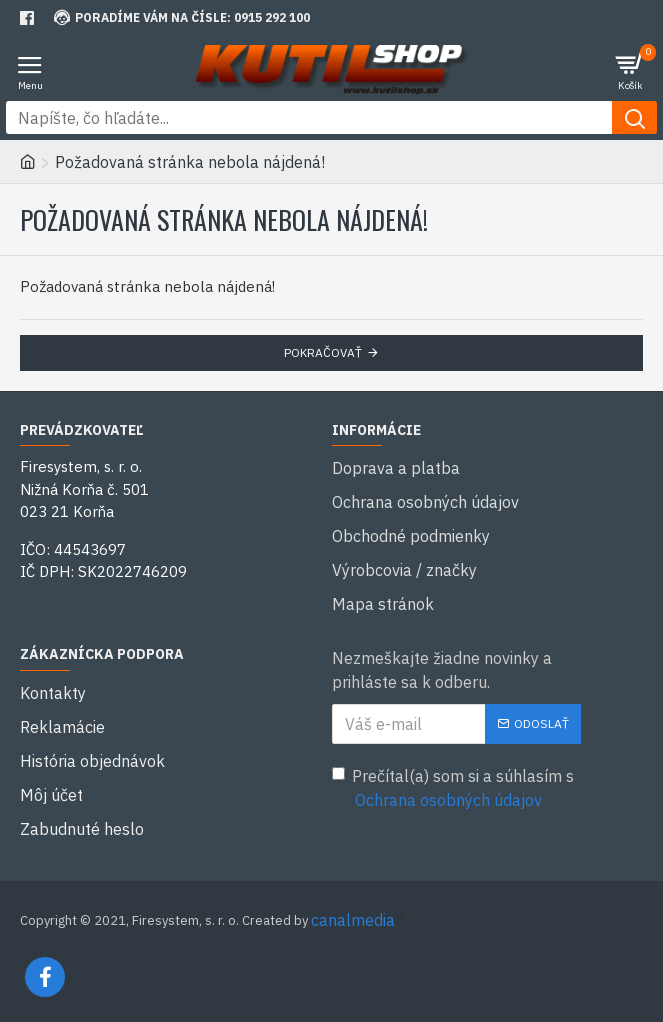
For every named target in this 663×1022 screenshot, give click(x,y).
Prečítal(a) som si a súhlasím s (453, 789)
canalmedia (353, 920)
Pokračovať (323, 352)
